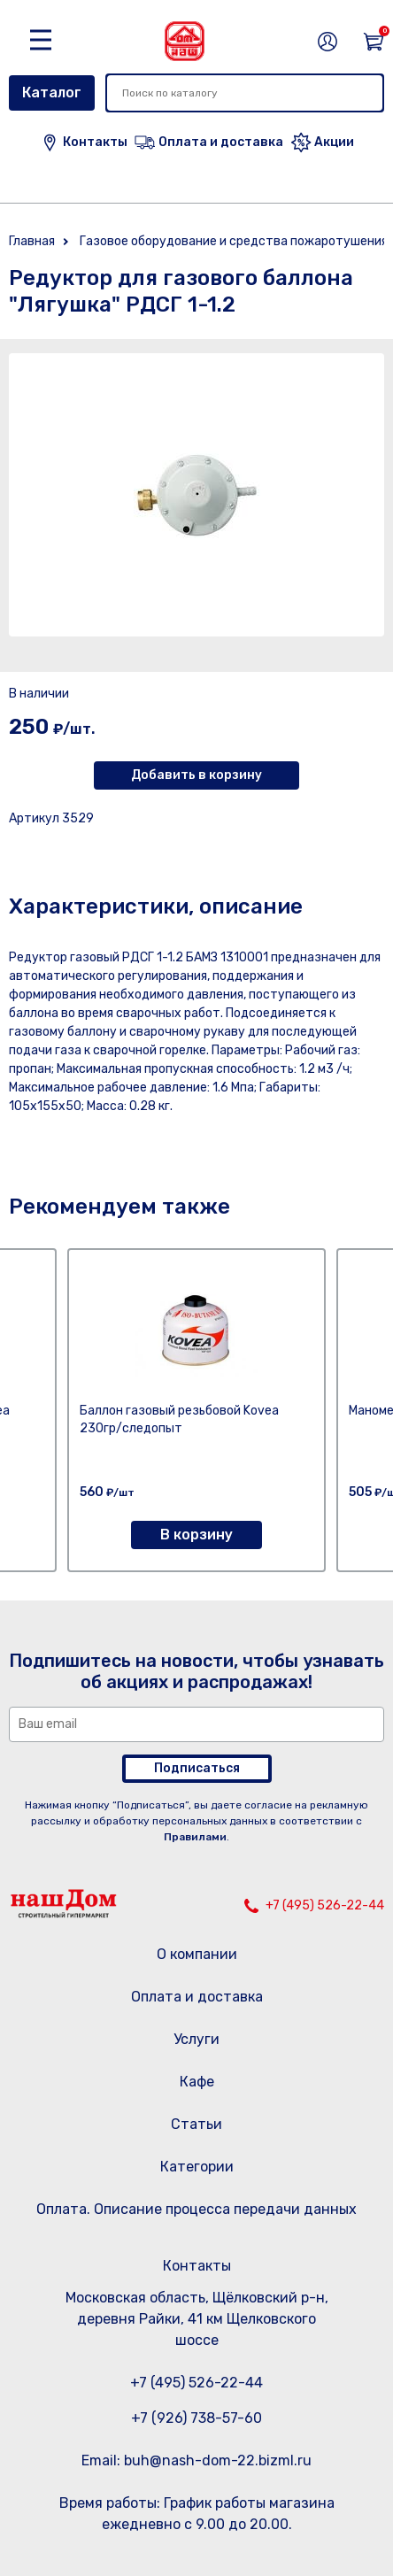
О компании (197, 1954)
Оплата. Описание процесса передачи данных (196, 2209)
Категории (197, 2166)
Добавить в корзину (196, 775)
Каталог (51, 92)
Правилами (195, 1837)
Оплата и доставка (197, 1996)
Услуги (196, 2039)
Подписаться (197, 1768)
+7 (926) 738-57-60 (196, 2418)
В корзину (196, 1534)
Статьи (196, 2124)
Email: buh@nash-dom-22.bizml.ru (196, 2460)
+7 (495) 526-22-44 (325, 1905)
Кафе (197, 2081)
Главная (32, 241)
